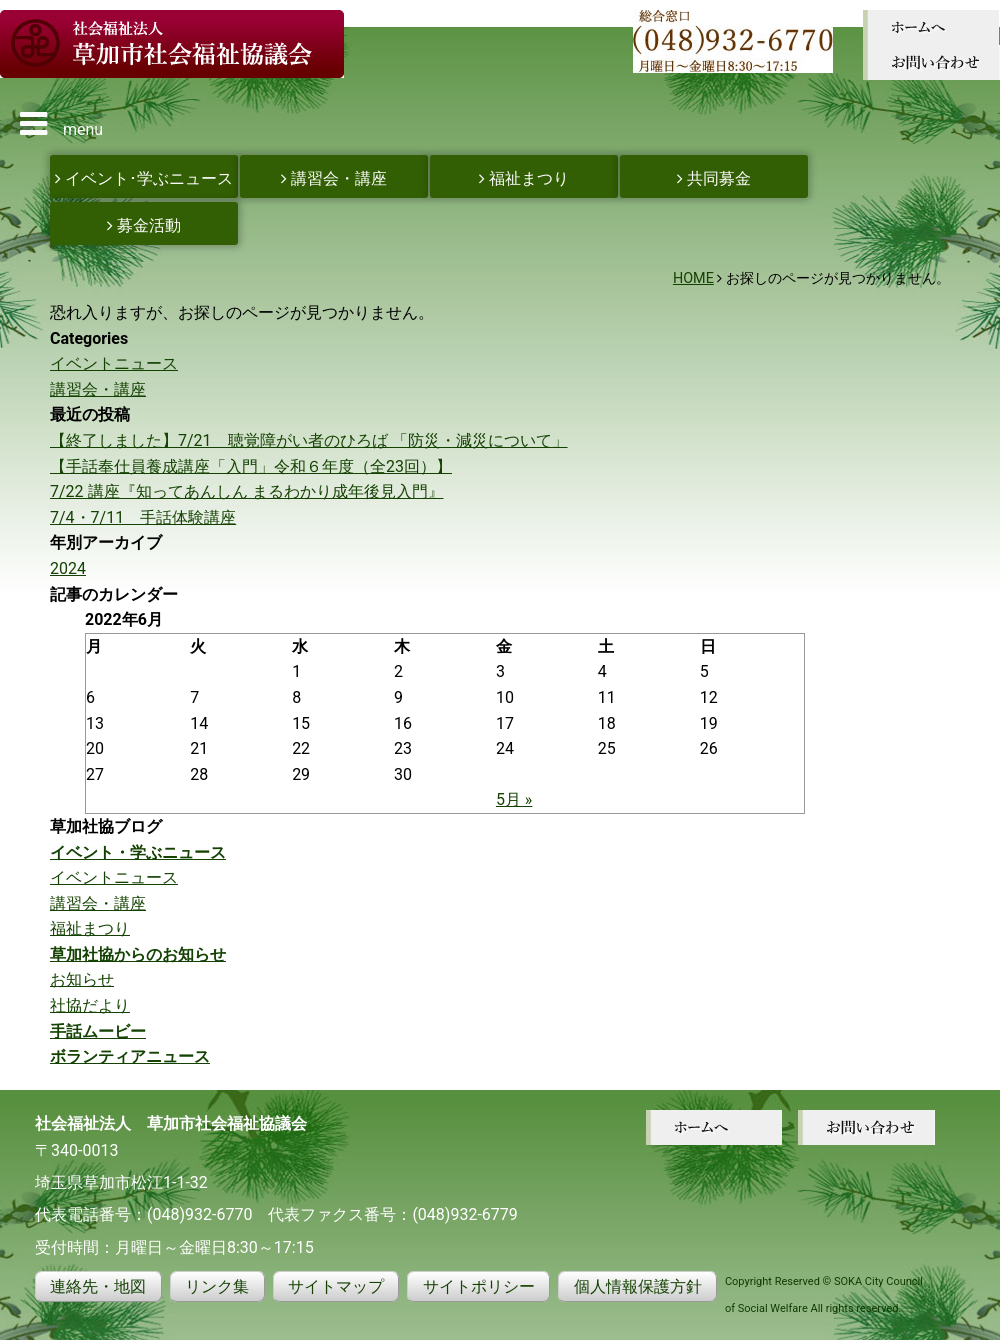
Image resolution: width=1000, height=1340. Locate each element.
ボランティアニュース (130, 1056)
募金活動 (144, 225)
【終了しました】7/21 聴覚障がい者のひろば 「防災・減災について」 (309, 440)
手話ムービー (98, 1031)
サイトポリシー (479, 1286)
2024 (68, 568)
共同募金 (714, 178)
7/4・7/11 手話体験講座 (143, 517)
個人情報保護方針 (638, 1286)
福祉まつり (524, 178)
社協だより (90, 1005)
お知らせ (82, 979)
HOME (693, 278)
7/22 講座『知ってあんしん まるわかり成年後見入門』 (247, 491)
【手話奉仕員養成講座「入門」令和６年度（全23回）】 (251, 466)
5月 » (514, 799)
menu (61, 124)
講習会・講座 (334, 178)
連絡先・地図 (98, 1286)
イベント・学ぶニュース (138, 852)
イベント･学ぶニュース (144, 178)
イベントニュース (114, 363)
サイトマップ (336, 1286)
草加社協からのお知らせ (138, 954)
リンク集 (217, 1286)
